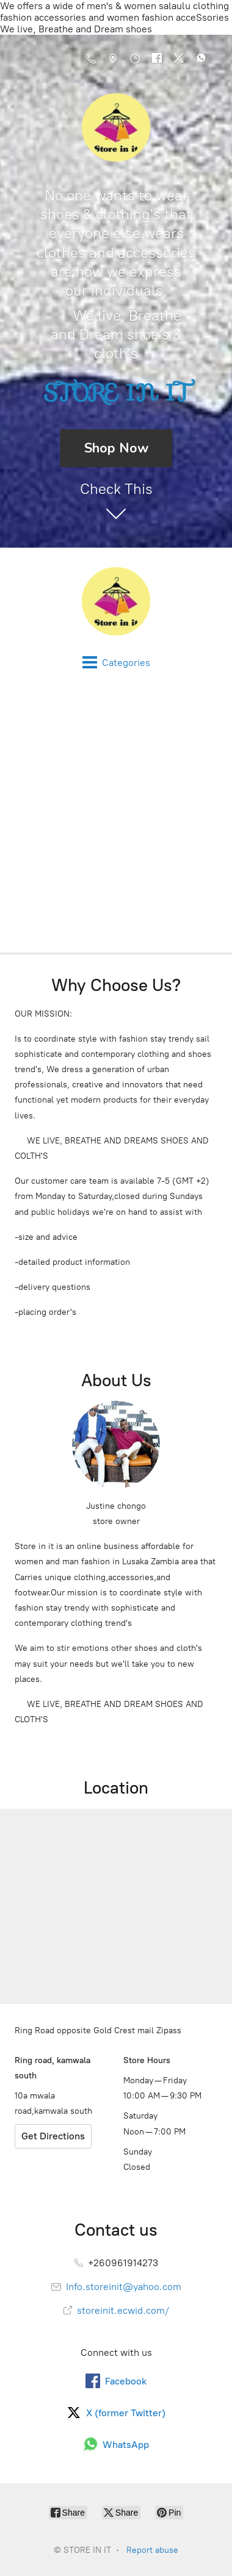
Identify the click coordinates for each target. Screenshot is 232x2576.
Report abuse (152, 2550)
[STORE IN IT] (116, 601)
